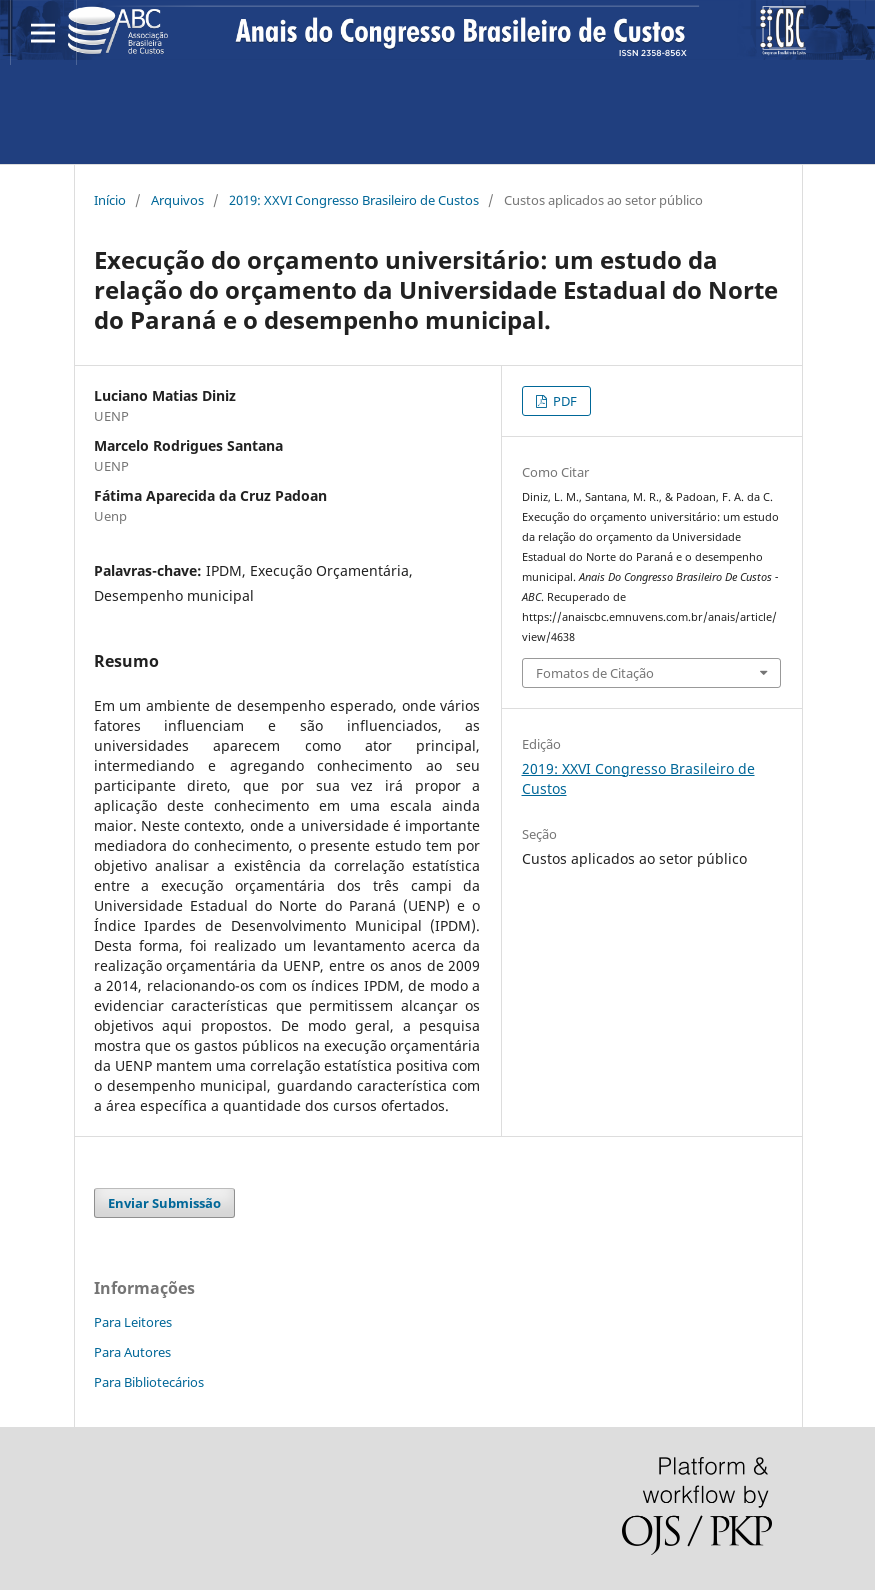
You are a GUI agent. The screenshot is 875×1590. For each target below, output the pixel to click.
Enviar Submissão (164, 1203)
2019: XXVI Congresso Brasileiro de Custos (354, 200)
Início (110, 200)
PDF (563, 401)
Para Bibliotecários (149, 1382)
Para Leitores (133, 1322)
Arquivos (177, 200)
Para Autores (132, 1352)
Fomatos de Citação (595, 673)
